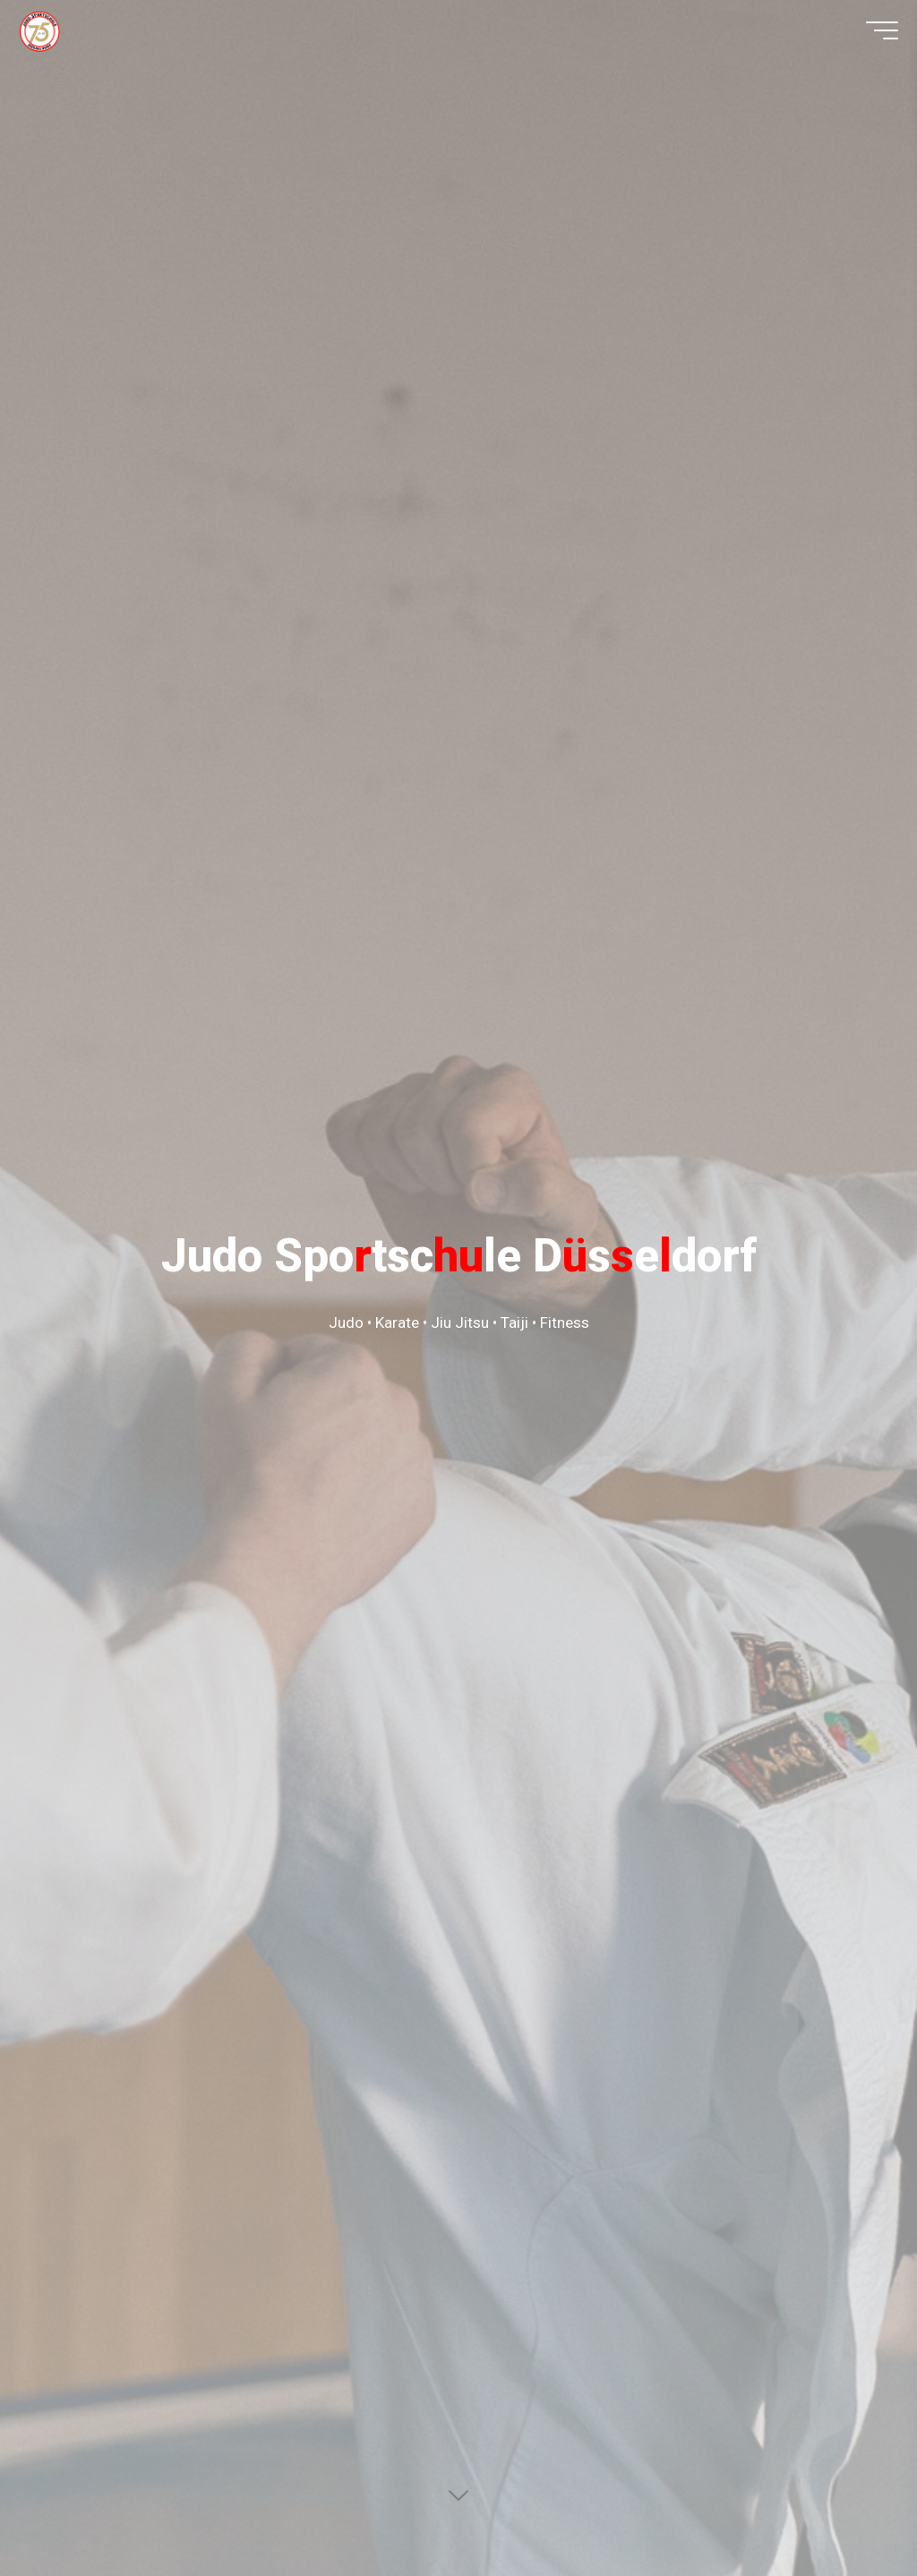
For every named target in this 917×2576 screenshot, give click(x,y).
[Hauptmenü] (870, 38)
